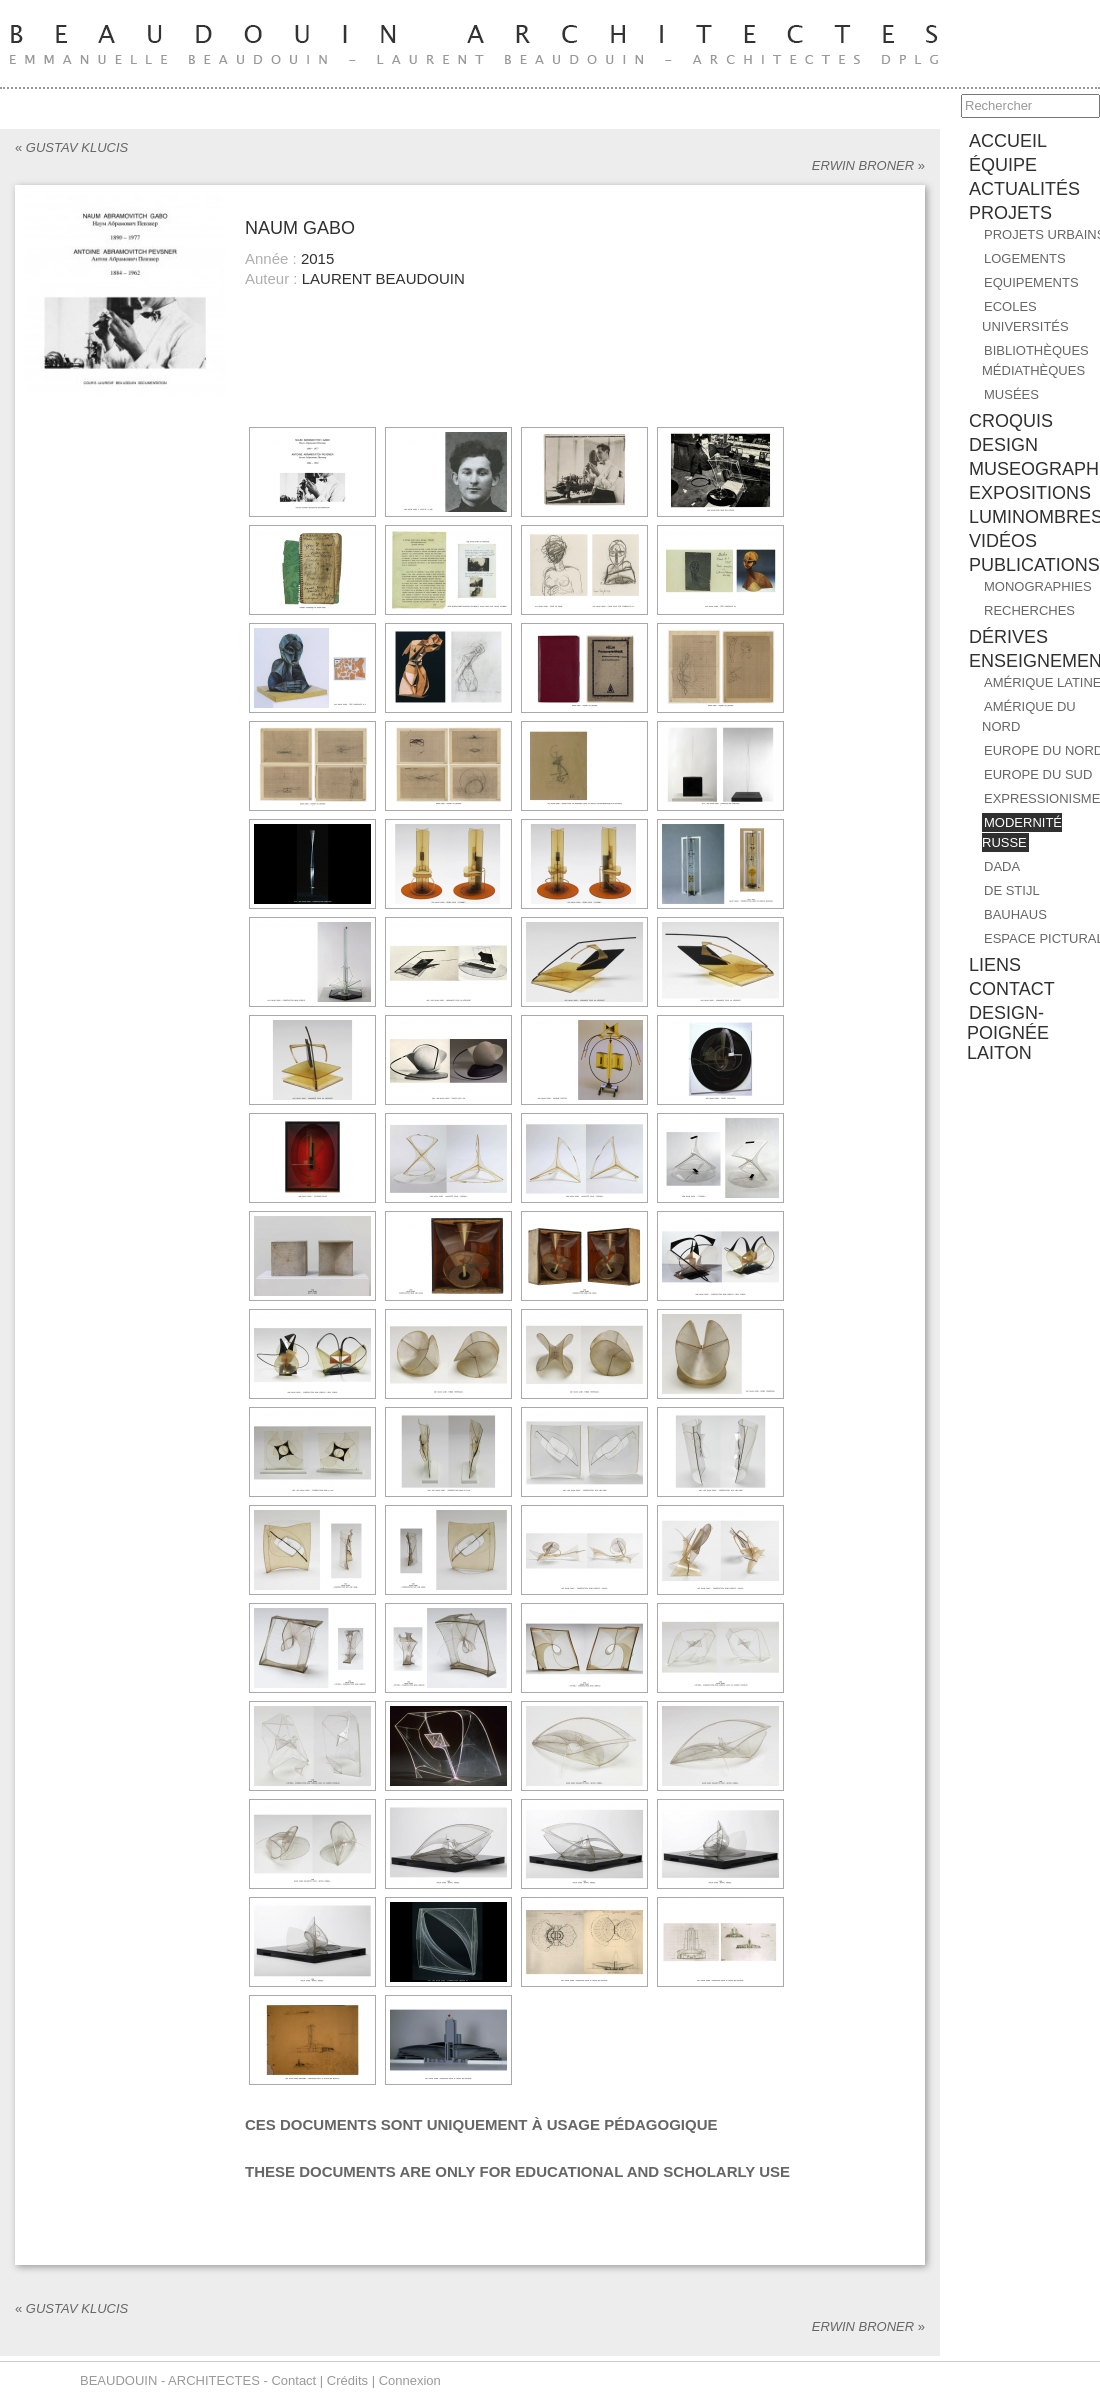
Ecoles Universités (1025, 316)
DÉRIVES (1008, 637)
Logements (1025, 258)
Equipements (1031, 282)
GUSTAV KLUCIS (71, 147)
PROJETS (1010, 213)
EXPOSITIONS (1030, 493)
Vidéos (1003, 541)
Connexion (410, 2380)
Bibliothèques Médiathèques (1035, 360)
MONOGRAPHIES (1038, 586)
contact (1012, 989)
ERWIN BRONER (868, 165)
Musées (1011, 394)
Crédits (347, 2380)
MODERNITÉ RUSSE (1022, 832)
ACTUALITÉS (1024, 189)
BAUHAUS (1015, 914)
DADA (1002, 866)
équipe (1003, 165)
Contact (293, 2380)
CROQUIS (1011, 421)
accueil (1008, 141)
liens (995, 965)
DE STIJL (1012, 890)
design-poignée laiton (1008, 1033)
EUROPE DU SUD (1038, 774)
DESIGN (1003, 445)
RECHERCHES (1029, 610)
